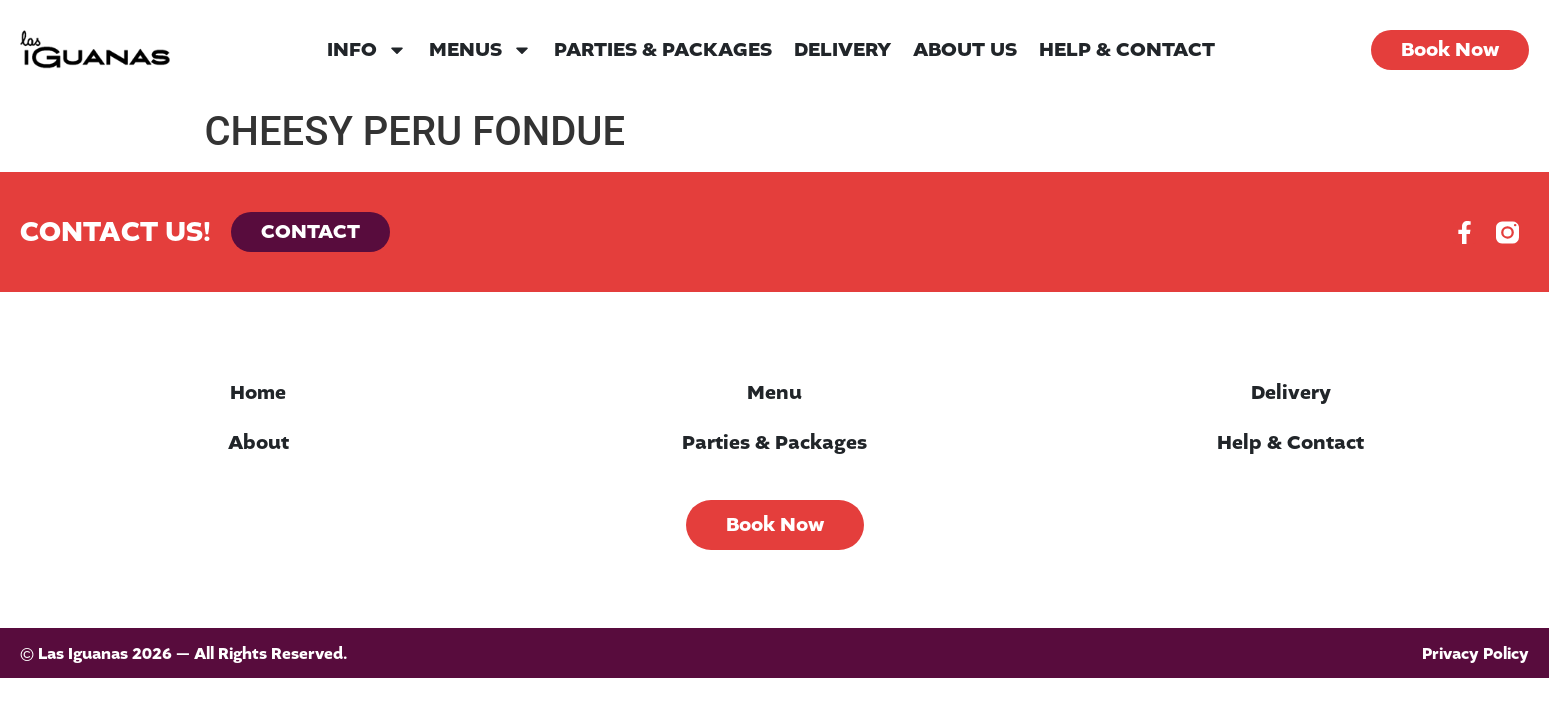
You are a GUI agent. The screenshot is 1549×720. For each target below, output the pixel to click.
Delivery (842, 50)
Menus (480, 50)
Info (367, 50)
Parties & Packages (663, 50)
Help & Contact (1127, 50)
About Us (965, 50)
